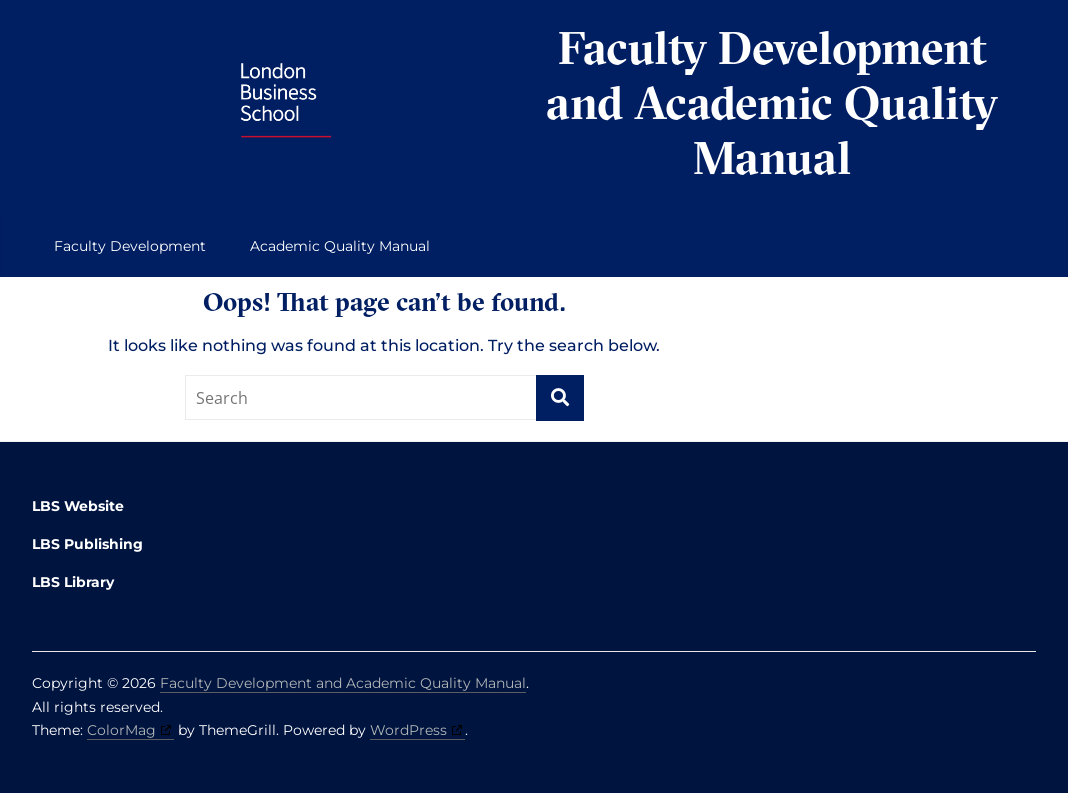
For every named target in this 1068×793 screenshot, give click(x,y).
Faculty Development (130, 246)
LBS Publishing (87, 544)
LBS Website (78, 506)
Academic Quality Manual (340, 246)
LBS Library (73, 582)
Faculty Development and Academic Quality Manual (772, 102)
